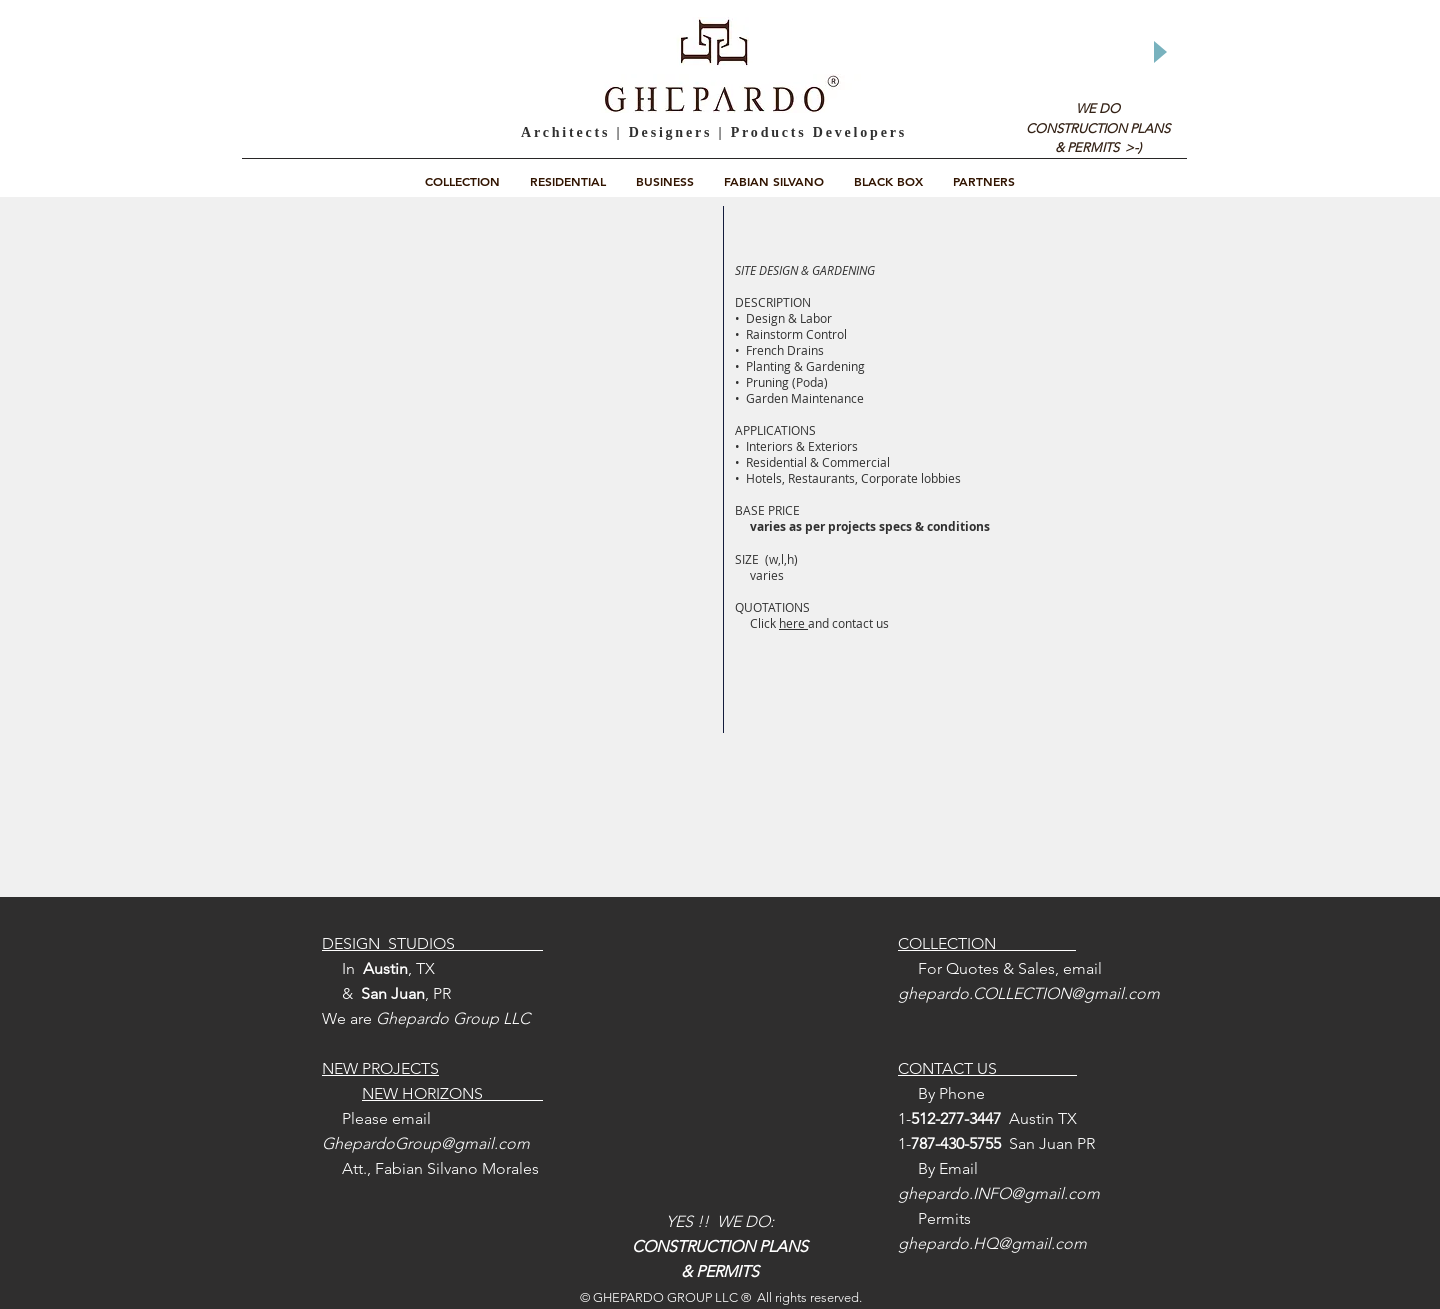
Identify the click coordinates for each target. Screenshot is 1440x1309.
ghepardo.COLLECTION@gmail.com (1029, 993)
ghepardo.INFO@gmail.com (999, 1193)
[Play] (1159, 51)
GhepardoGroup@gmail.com (426, 1143)
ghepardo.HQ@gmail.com (992, 1243)
